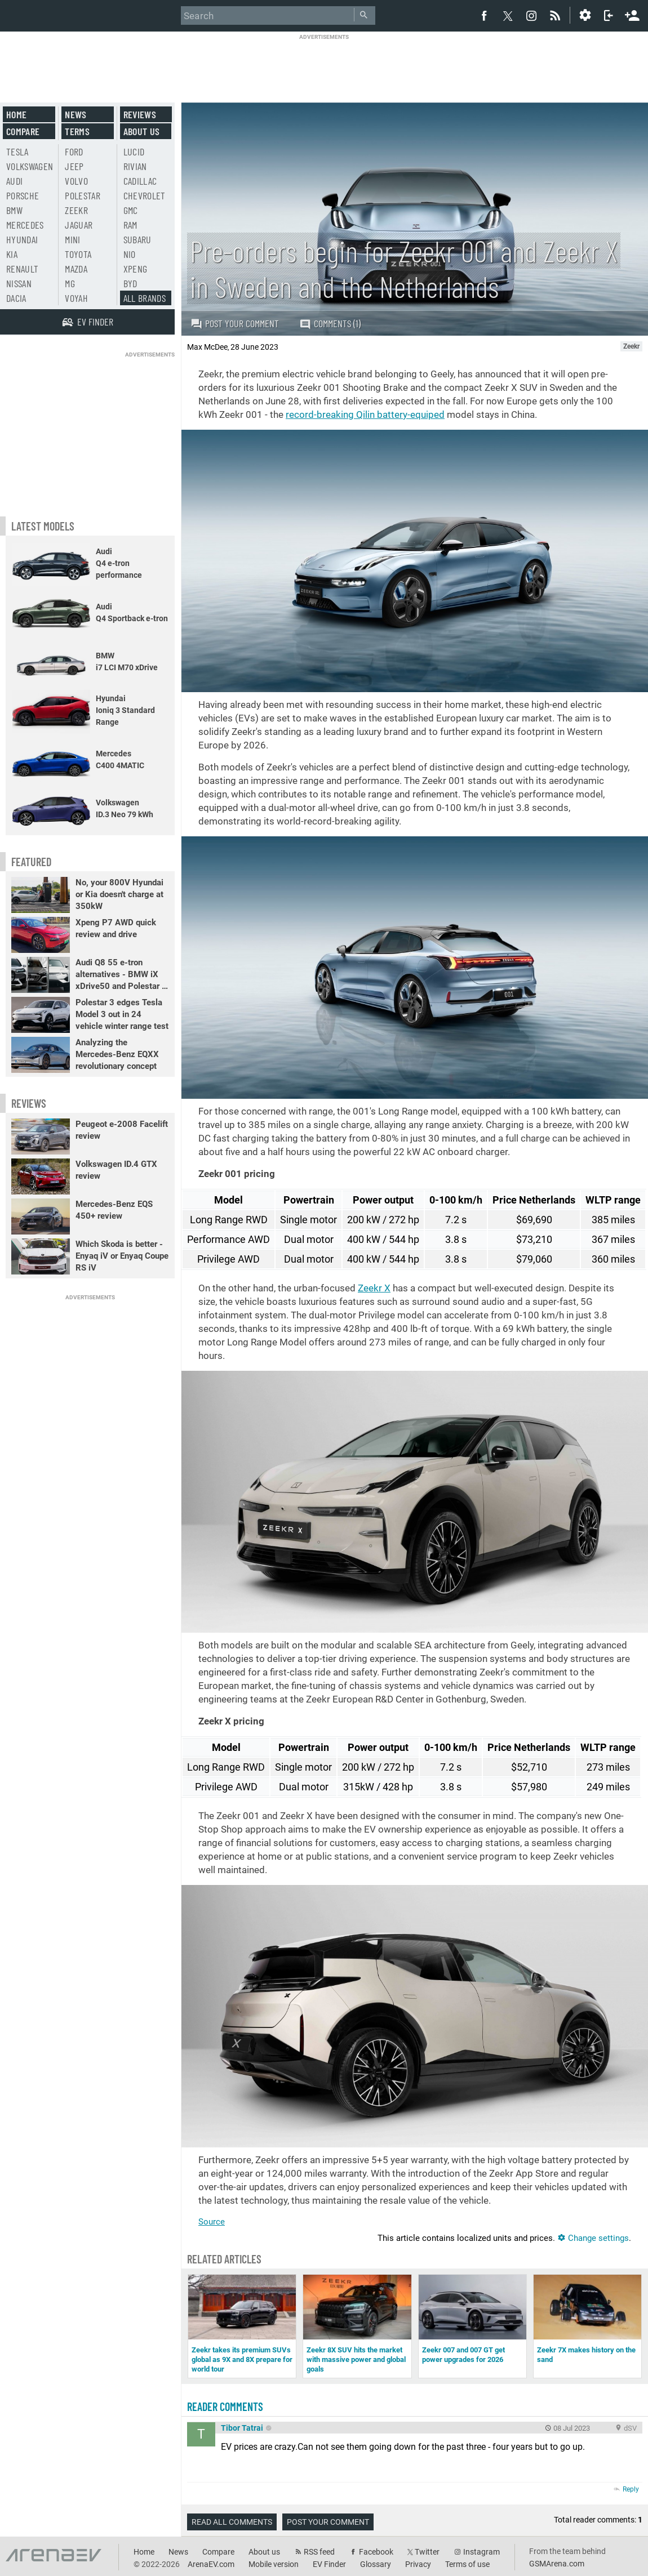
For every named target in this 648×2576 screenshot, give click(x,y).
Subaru (137, 239)
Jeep (74, 166)
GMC (130, 210)
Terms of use (467, 2564)
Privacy (418, 2564)
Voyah (76, 298)
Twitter (427, 2551)
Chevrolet (144, 195)
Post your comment (234, 323)
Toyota (78, 254)
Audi (14, 181)
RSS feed (319, 2551)
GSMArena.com (556, 2563)
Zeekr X (374, 1288)
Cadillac (140, 181)
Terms (77, 131)
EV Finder (329, 2564)
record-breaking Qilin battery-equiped (365, 414)
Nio (129, 254)
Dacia (16, 298)
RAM (130, 225)
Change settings (593, 2238)
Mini (72, 239)
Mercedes (25, 225)
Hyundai (22, 239)
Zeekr (76, 210)
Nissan (19, 283)
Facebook (376, 2551)
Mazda (76, 268)
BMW (14, 210)
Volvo (76, 181)
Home (16, 114)
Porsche (22, 195)
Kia (11, 254)
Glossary (375, 2564)
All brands (144, 298)
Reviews (139, 114)
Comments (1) (330, 323)
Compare (22, 131)
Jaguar (78, 225)
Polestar (82, 195)
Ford (74, 151)
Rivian (135, 166)
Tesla (17, 151)
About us (141, 131)
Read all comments (232, 2521)
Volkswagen (30, 166)
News (75, 114)
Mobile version (273, 2564)
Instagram (481, 2551)
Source (211, 2222)
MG (70, 283)
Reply (631, 2489)
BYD (130, 283)
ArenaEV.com (211, 2564)
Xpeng (135, 268)
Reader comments (225, 2406)
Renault (22, 268)
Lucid (134, 151)
